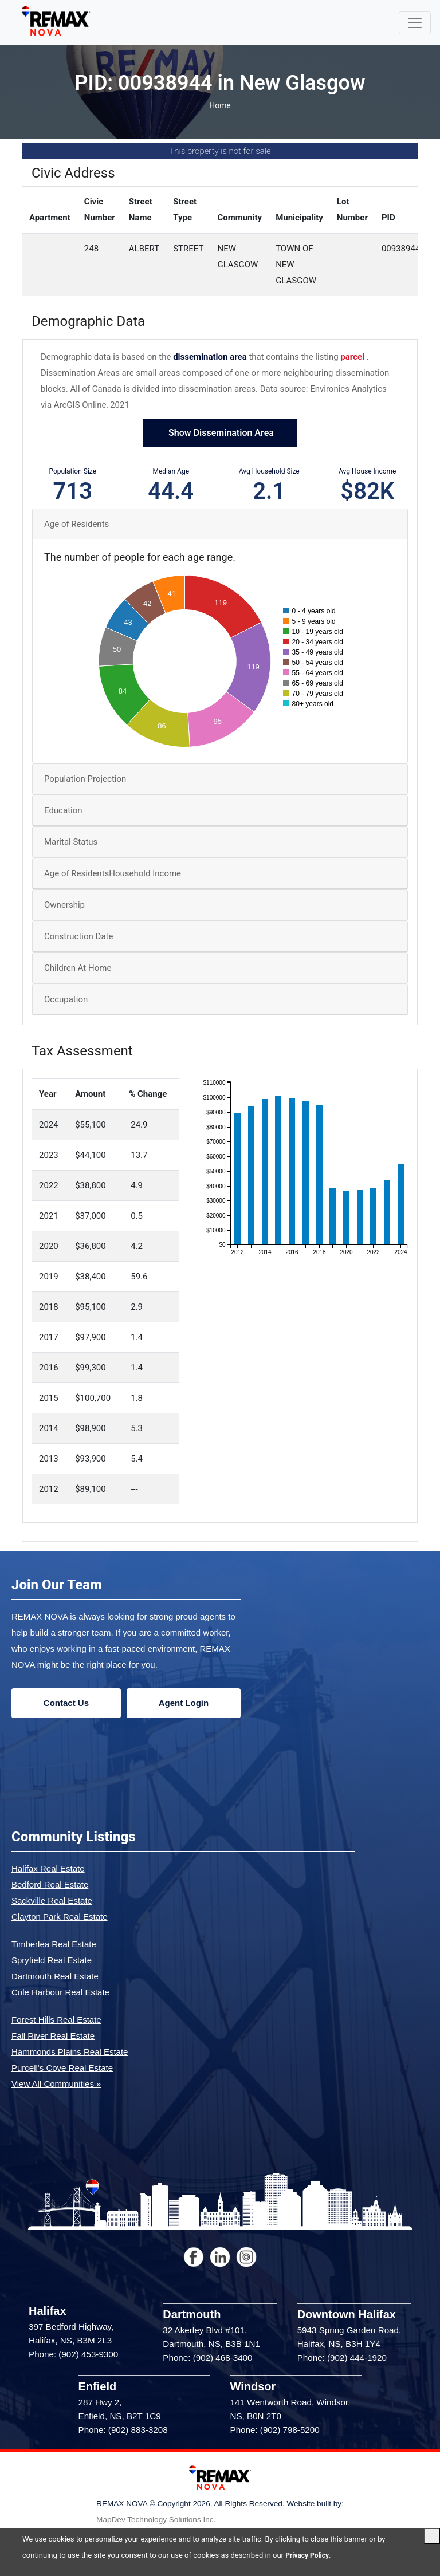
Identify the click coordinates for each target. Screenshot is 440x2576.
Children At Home (77, 969)
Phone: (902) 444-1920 (342, 2359)
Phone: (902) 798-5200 (275, 2431)
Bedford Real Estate (49, 1885)
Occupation (66, 1000)
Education (63, 811)
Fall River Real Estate (53, 2036)
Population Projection (85, 780)
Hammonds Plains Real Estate (69, 2052)
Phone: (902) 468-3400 (207, 2359)
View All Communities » (56, 2084)
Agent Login (184, 1703)
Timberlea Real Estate (53, 1944)
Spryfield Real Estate (51, 1961)
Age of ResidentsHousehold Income (112, 874)
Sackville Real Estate (51, 1901)
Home (220, 107)
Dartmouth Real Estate (55, 1977)
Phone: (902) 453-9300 (73, 2355)
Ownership (64, 906)
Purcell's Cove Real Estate (62, 2068)
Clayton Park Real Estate (59, 1917)
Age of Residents (76, 525)
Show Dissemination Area (220, 433)
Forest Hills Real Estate (56, 2020)
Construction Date (78, 937)
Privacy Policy (308, 2555)
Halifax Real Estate (48, 1869)
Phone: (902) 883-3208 (123, 2431)
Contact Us (66, 1703)
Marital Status (70, 843)
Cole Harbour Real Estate (60, 1993)
